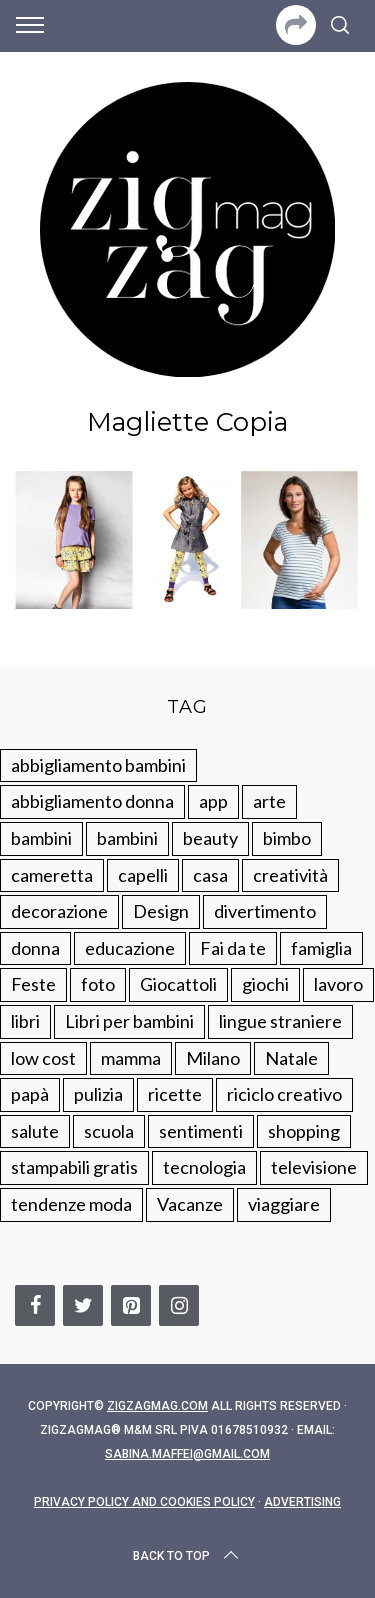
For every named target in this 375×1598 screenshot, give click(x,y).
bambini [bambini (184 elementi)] (127, 838)
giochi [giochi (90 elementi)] (265, 984)
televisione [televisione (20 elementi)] (314, 1167)
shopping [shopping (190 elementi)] (304, 1131)
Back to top (187, 1556)
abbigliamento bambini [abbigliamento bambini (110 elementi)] (98, 765)
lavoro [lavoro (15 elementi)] (338, 984)
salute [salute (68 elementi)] (35, 1131)
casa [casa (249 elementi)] (210, 875)
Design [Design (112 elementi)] (161, 911)
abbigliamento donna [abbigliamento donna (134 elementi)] (92, 801)
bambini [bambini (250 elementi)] (41, 838)
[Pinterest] (131, 1305)
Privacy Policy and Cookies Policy (144, 1502)
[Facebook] (35, 1305)
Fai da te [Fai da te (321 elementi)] (233, 948)
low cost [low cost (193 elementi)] (43, 1058)
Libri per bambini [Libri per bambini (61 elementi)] (129, 1021)
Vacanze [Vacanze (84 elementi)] (190, 1204)
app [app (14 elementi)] (213, 801)
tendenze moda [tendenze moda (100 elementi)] (71, 1204)
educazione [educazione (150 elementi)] (130, 948)
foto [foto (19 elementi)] (98, 984)
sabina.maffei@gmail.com (187, 1454)
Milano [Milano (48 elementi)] (213, 1058)
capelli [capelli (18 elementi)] (143, 875)
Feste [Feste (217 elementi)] (33, 984)
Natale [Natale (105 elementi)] (291, 1058)
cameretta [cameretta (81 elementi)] (52, 875)
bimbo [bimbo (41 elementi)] (287, 838)
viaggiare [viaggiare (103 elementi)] (284, 1204)
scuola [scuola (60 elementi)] (109, 1131)
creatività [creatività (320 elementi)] (290, 875)
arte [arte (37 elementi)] (269, 801)
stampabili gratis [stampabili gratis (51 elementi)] (74, 1167)
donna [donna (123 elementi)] (35, 948)
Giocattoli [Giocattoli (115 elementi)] (178, 984)
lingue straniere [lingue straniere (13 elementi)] (280, 1021)
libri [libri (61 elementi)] (25, 1021)
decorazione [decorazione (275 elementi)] (59, 911)
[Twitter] (83, 1305)
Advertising (302, 1502)
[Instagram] (179, 1305)
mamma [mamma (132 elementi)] (131, 1058)
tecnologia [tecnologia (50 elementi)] (204, 1167)
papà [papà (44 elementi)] (30, 1094)
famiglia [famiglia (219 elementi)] (321, 948)
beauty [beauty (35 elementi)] (210, 838)
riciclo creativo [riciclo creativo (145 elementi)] (284, 1094)
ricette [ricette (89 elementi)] (175, 1094)
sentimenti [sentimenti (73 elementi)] (201, 1131)
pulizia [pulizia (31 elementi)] (98, 1094)
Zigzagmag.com (157, 1406)
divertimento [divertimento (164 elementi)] (265, 911)
